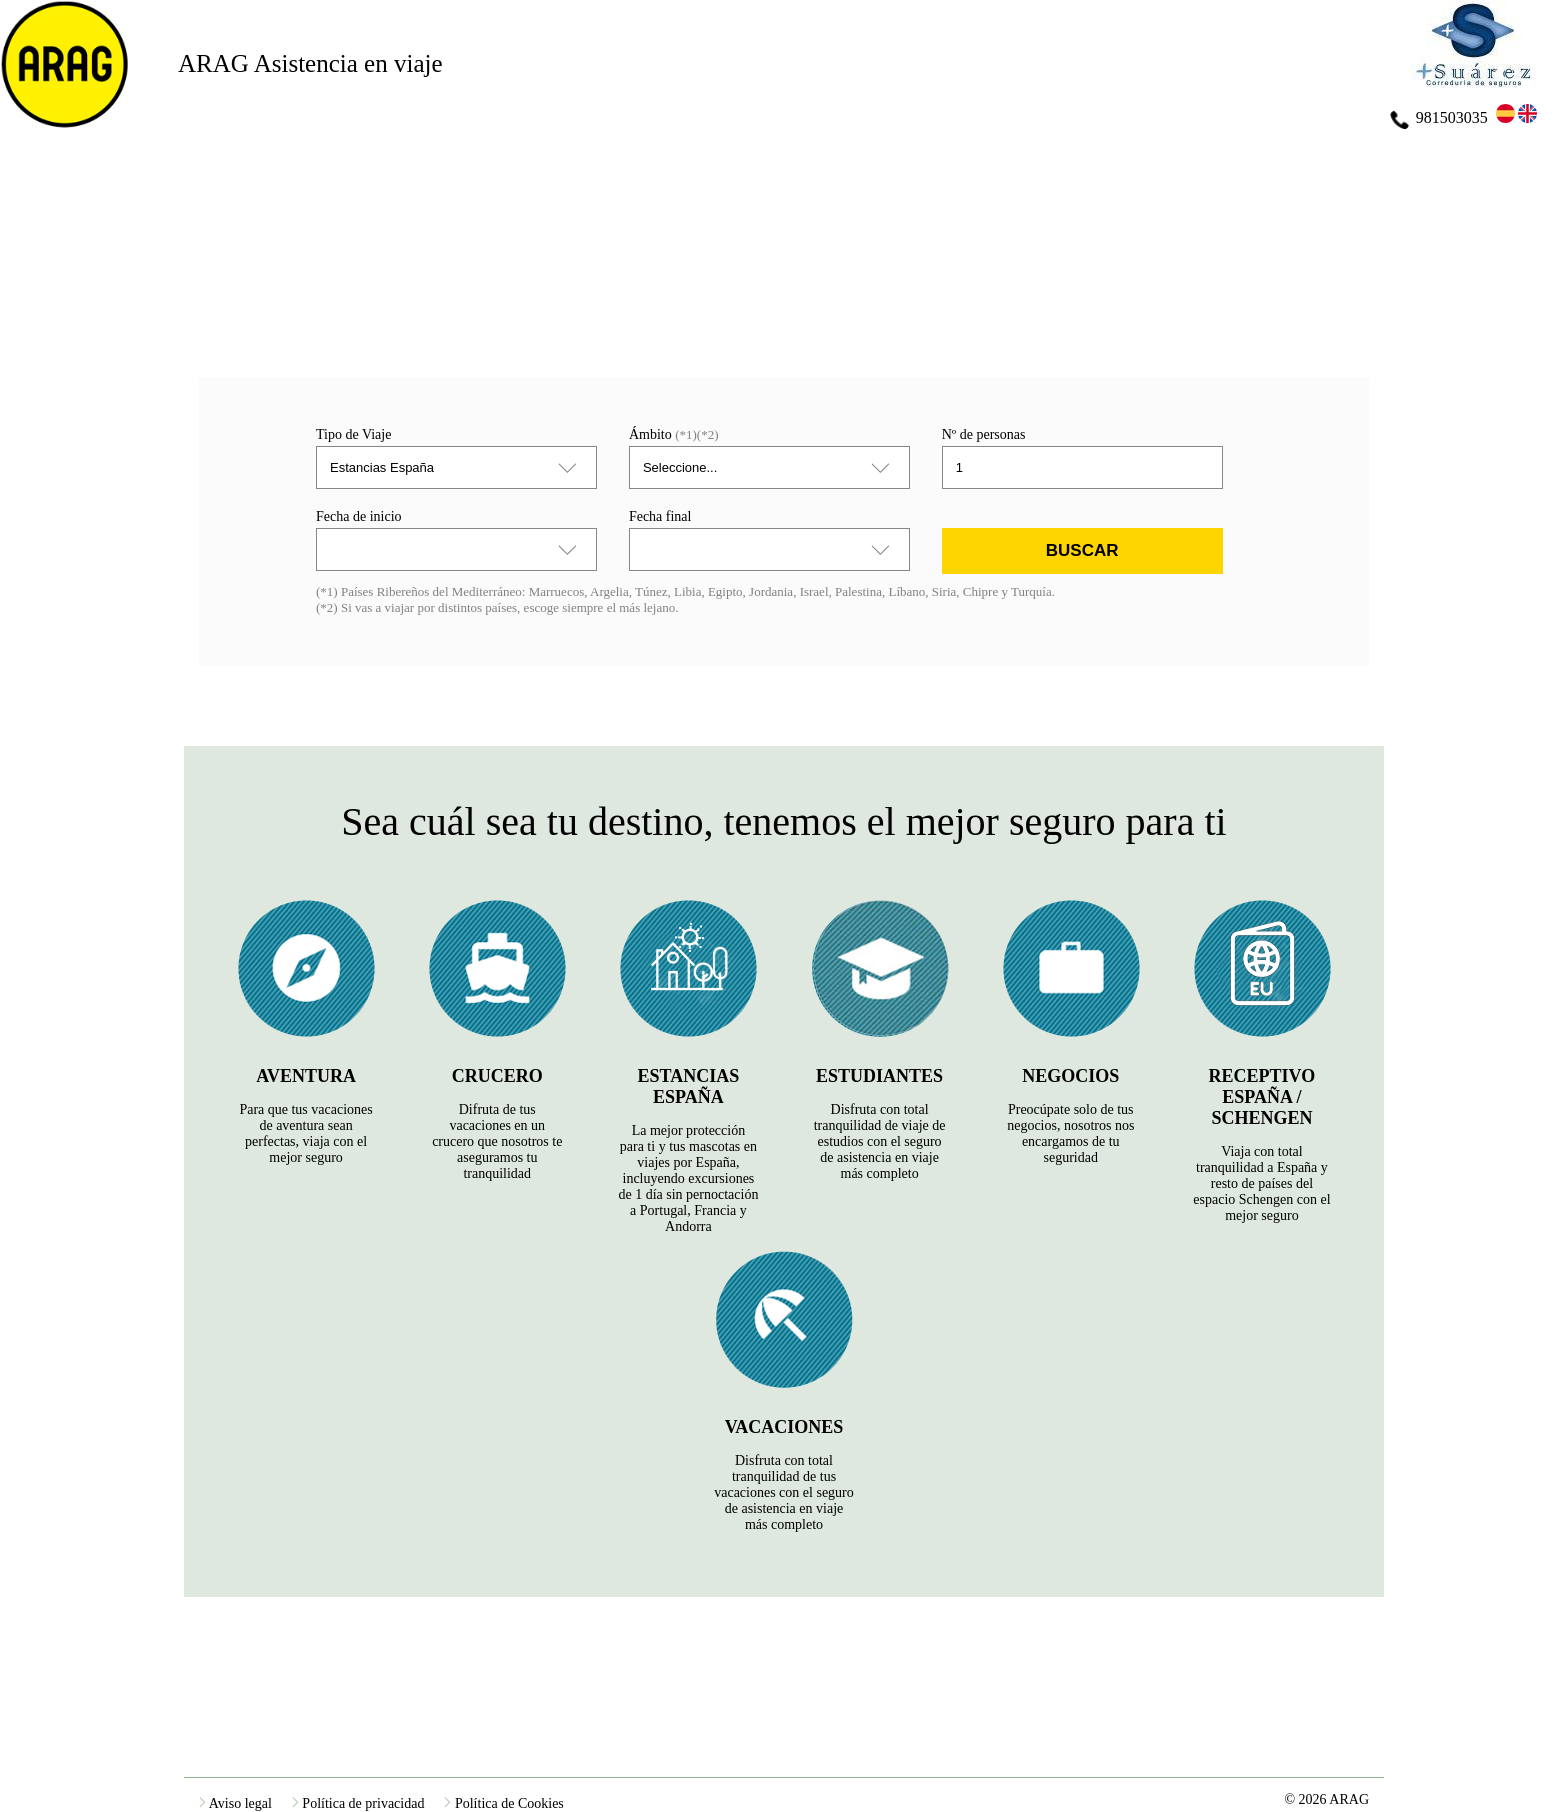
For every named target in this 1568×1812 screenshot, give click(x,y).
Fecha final (660, 516)
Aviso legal (235, 1803)
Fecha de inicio (359, 516)
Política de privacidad (358, 1803)
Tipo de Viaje (353, 434)
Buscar (1082, 550)
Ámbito (674, 434)
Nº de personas (984, 434)
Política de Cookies (503, 1803)
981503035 (1439, 117)
